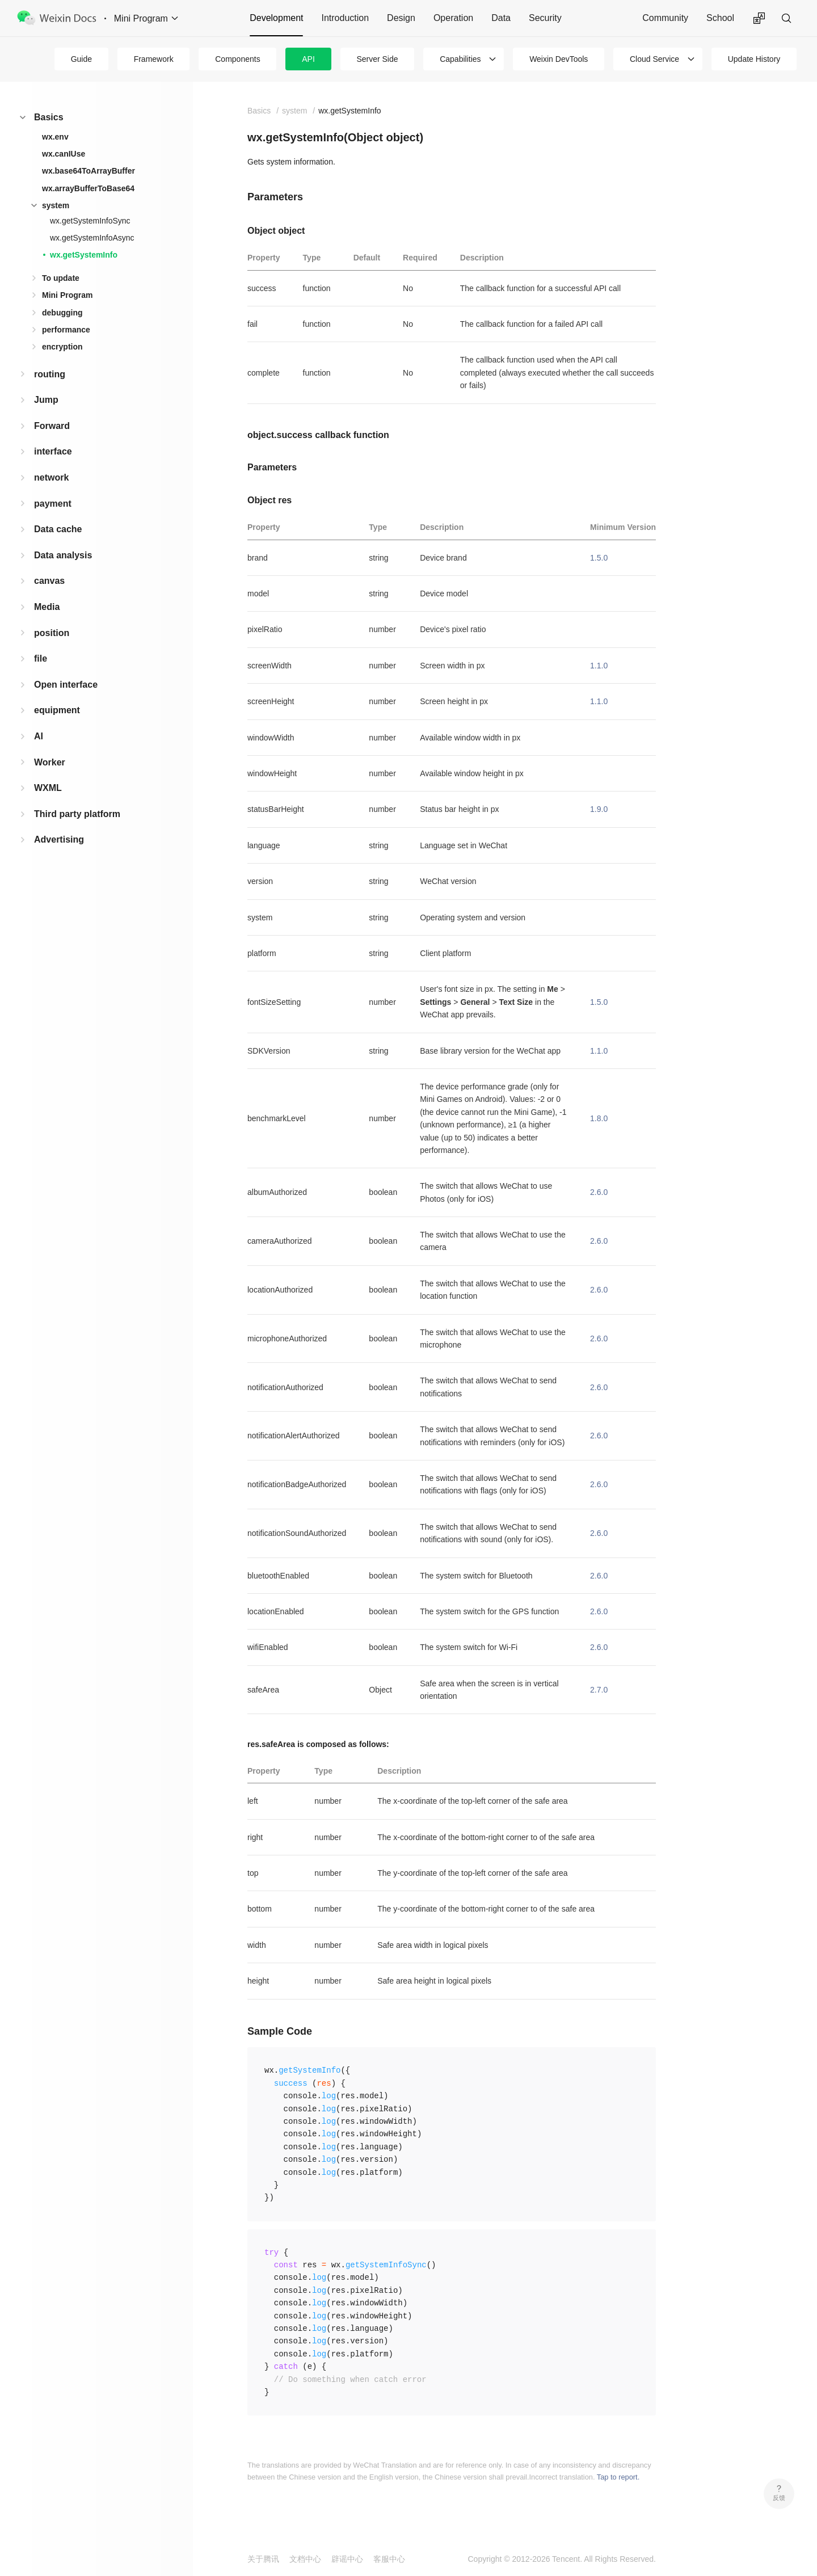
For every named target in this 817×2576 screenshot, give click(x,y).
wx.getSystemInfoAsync (92, 237)
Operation (453, 18)
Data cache (58, 529)
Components (237, 59)
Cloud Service (654, 59)
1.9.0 (599, 809)
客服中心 (389, 2559)
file (40, 658)
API (308, 59)
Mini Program (67, 295)
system (55, 205)
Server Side (377, 59)
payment (52, 503)
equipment (57, 710)
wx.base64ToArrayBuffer (88, 170)
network (51, 477)
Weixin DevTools (558, 59)
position (51, 633)
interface (53, 451)
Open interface (66, 684)
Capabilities (460, 59)
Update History (754, 59)
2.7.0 (599, 1689)
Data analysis (63, 555)
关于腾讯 (263, 2559)
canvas (49, 581)
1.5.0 (599, 557)
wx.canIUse (63, 153)
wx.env (55, 136)
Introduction (345, 18)
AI (38, 736)
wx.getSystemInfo (83, 254)
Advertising (59, 839)
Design (401, 18)
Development (276, 18)
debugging (62, 312)
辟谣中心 (347, 2559)
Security (545, 18)
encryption (62, 346)
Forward (52, 426)
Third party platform (77, 814)
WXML (48, 788)
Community (665, 18)
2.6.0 (599, 1192)
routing (49, 374)
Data (501, 18)
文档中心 (305, 2559)
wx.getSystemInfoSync (90, 220)
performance (66, 329)
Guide (81, 59)
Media (47, 607)
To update (60, 278)
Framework (154, 59)
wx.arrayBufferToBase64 (88, 188)
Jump (46, 400)
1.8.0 (599, 1118)
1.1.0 (599, 665)
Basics (49, 117)
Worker (49, 762)
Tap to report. (618, 2477)
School (720, 18)
